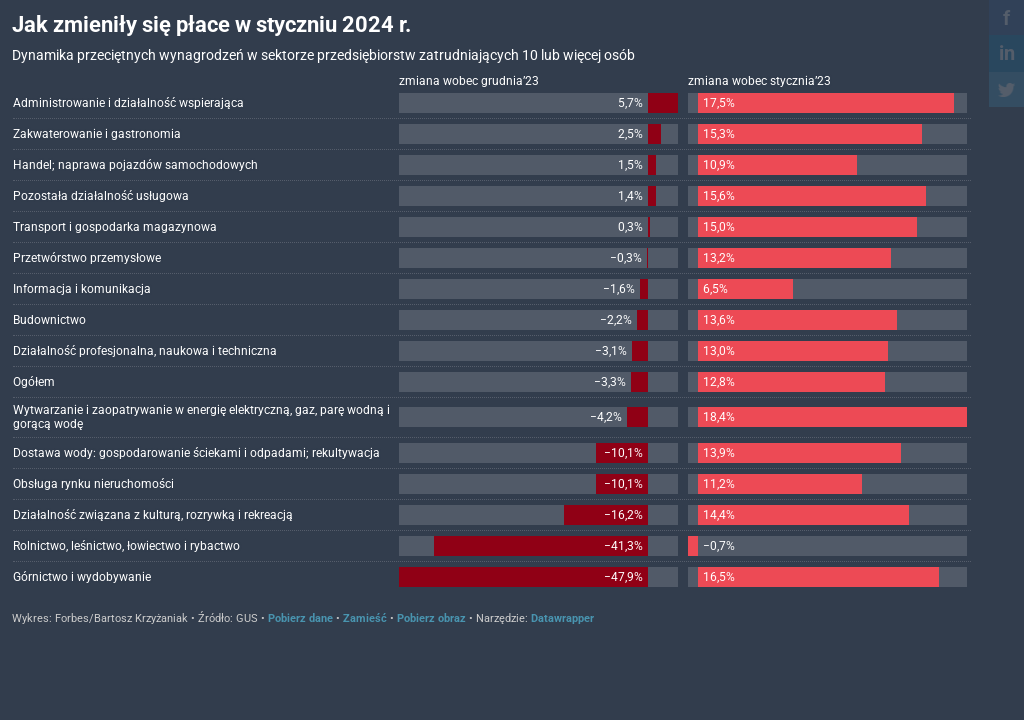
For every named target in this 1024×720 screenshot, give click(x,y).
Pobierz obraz (431, 618)
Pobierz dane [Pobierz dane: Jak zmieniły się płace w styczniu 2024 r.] (300, 618)
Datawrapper (562, 618)
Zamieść (365, 618)
